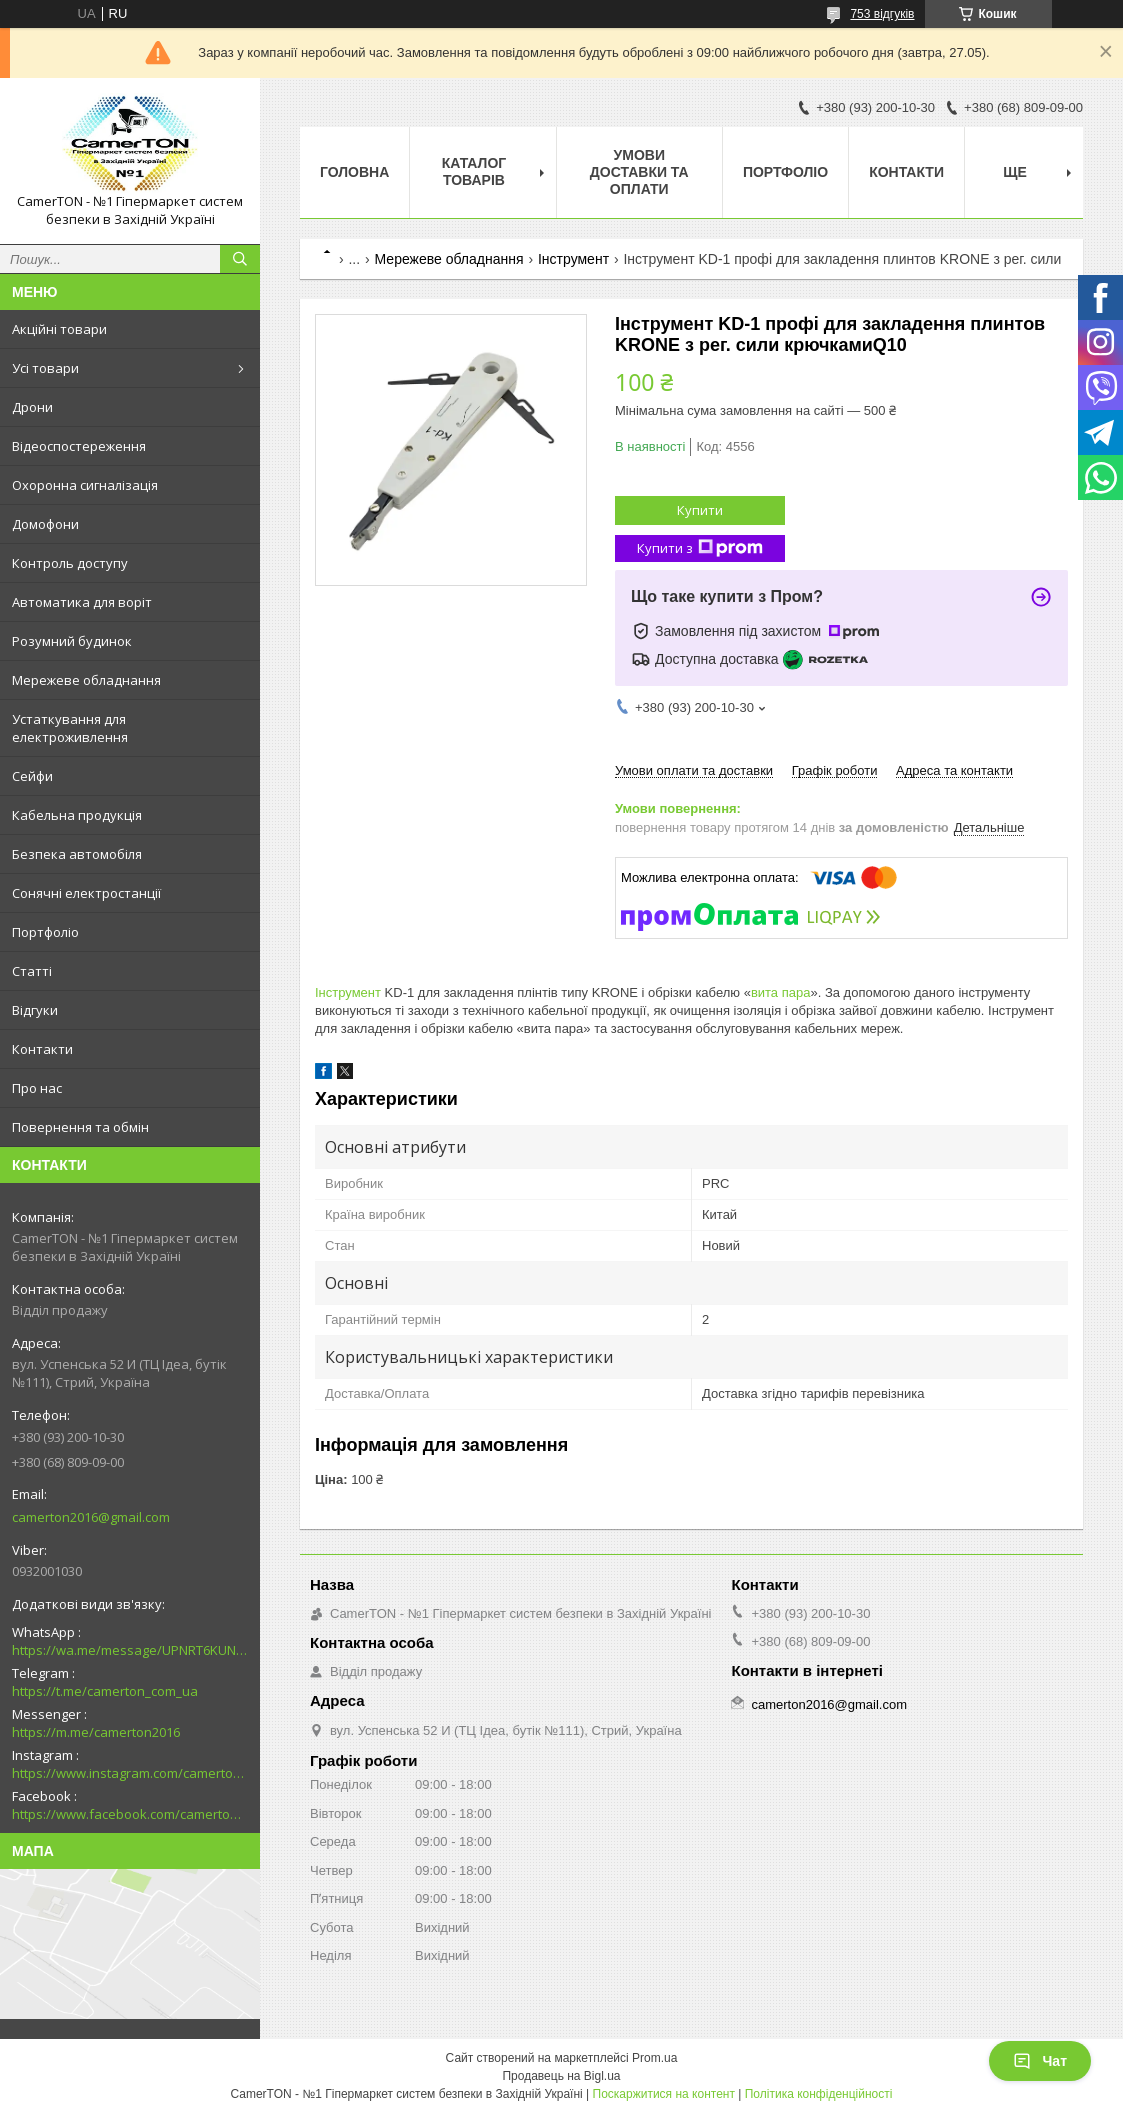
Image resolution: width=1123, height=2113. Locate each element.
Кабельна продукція (77, 815)
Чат (1040, 2061)
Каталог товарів (474, 171)
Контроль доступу (70, 563)
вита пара (781, 992)
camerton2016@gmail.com (91, 1517)
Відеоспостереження (79, 446)
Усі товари (45, 368)
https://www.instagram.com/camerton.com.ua (130, 1773)
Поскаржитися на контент (664, 2094)
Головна (354, 172)
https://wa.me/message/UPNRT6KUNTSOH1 (130, 1650)
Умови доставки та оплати (639, 172)
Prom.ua (654, 2058)
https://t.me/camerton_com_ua (105, 1691)
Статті (32, 971)
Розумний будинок (72, 641)
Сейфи (32, 776)
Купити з (700, 548)
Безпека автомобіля (77, 854)
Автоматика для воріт (82, 602)
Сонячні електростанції (86, 893)
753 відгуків (882, 14)
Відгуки (35, 1010)
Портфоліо (45, 932)
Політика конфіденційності (819, 2094)
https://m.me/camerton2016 (96, 1732)
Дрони (32, 407)
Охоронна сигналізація (85, 485)
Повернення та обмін (80, 1127)
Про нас (37, 1088)
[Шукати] (240, 259)
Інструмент (573, 259)
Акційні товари (59, 329)
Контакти (42, 1049)
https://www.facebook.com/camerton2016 (130, 1814)
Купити (700, 510)
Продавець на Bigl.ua (561, 2076)
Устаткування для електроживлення (70, 728)
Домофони (45, 524)
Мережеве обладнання (86, 680)
